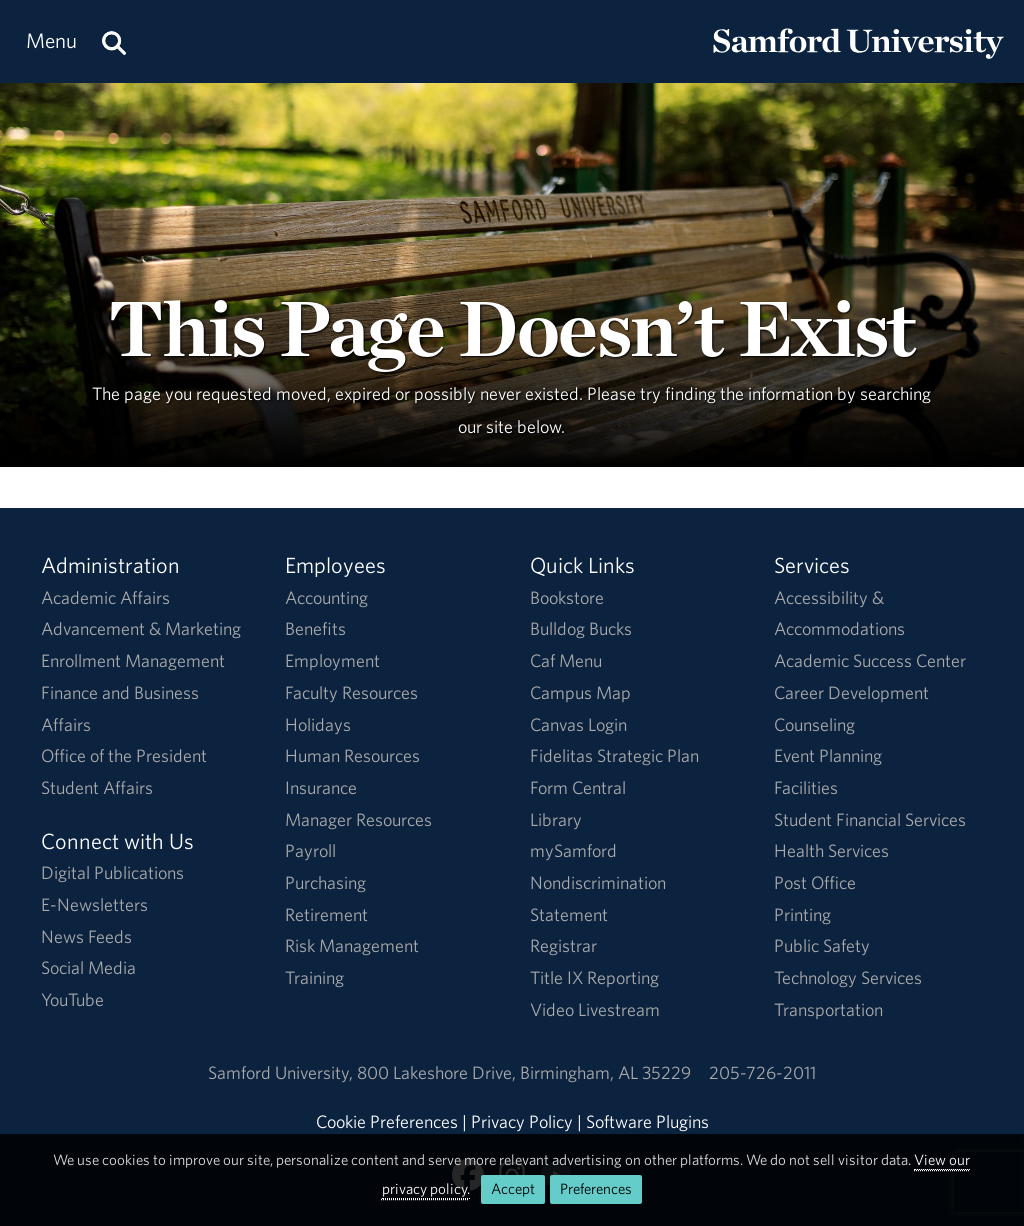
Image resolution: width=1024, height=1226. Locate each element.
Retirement (326, 914)
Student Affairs (97, 787)
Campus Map (580, 692)
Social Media (88, 967)
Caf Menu (566, 660)
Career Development (851, 692)
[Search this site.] (114, 41)
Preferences (596, 1188)
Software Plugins (647, 1121)
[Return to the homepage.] (858, 60)
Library (556, 819)
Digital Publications (112, 872)
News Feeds (86, 936)
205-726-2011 (762, 1072)
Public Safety (822, 945)
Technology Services (848, 977)
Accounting (326, 597)
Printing (802, 914)
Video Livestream (595, 1009)
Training (314, 977)
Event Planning (828, 755)
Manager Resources (358, 819)
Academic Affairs (105, 597)
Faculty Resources (351, 692)
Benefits (315, 628)
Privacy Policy (522, 1121)
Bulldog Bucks (581, 628)
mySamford (573, 850)
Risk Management (352, 945)
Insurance (321, 787)
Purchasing (325, 882)
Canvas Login (578, 724)
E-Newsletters (94, 904)
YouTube (72, 999)
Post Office (815, 882)
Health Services (831, 850)
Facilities (806, 787)
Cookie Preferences (387, 1121)
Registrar (563, 945)
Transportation (828, 1009)
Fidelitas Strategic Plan (614, 755)
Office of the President (124, 755)
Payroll (310, 850)
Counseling (814, 724)
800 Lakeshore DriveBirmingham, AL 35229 (524, 1072)
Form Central (578, 787)
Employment (332, 660)
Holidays (318, 724)
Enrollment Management (133, 660)
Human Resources (352, 755)
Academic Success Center (870, 660)
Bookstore (567, 597)
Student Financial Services (870, 819)
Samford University (282, 1072)
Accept (513, 1188)
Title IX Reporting (594, 977)
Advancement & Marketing (141, 628)
